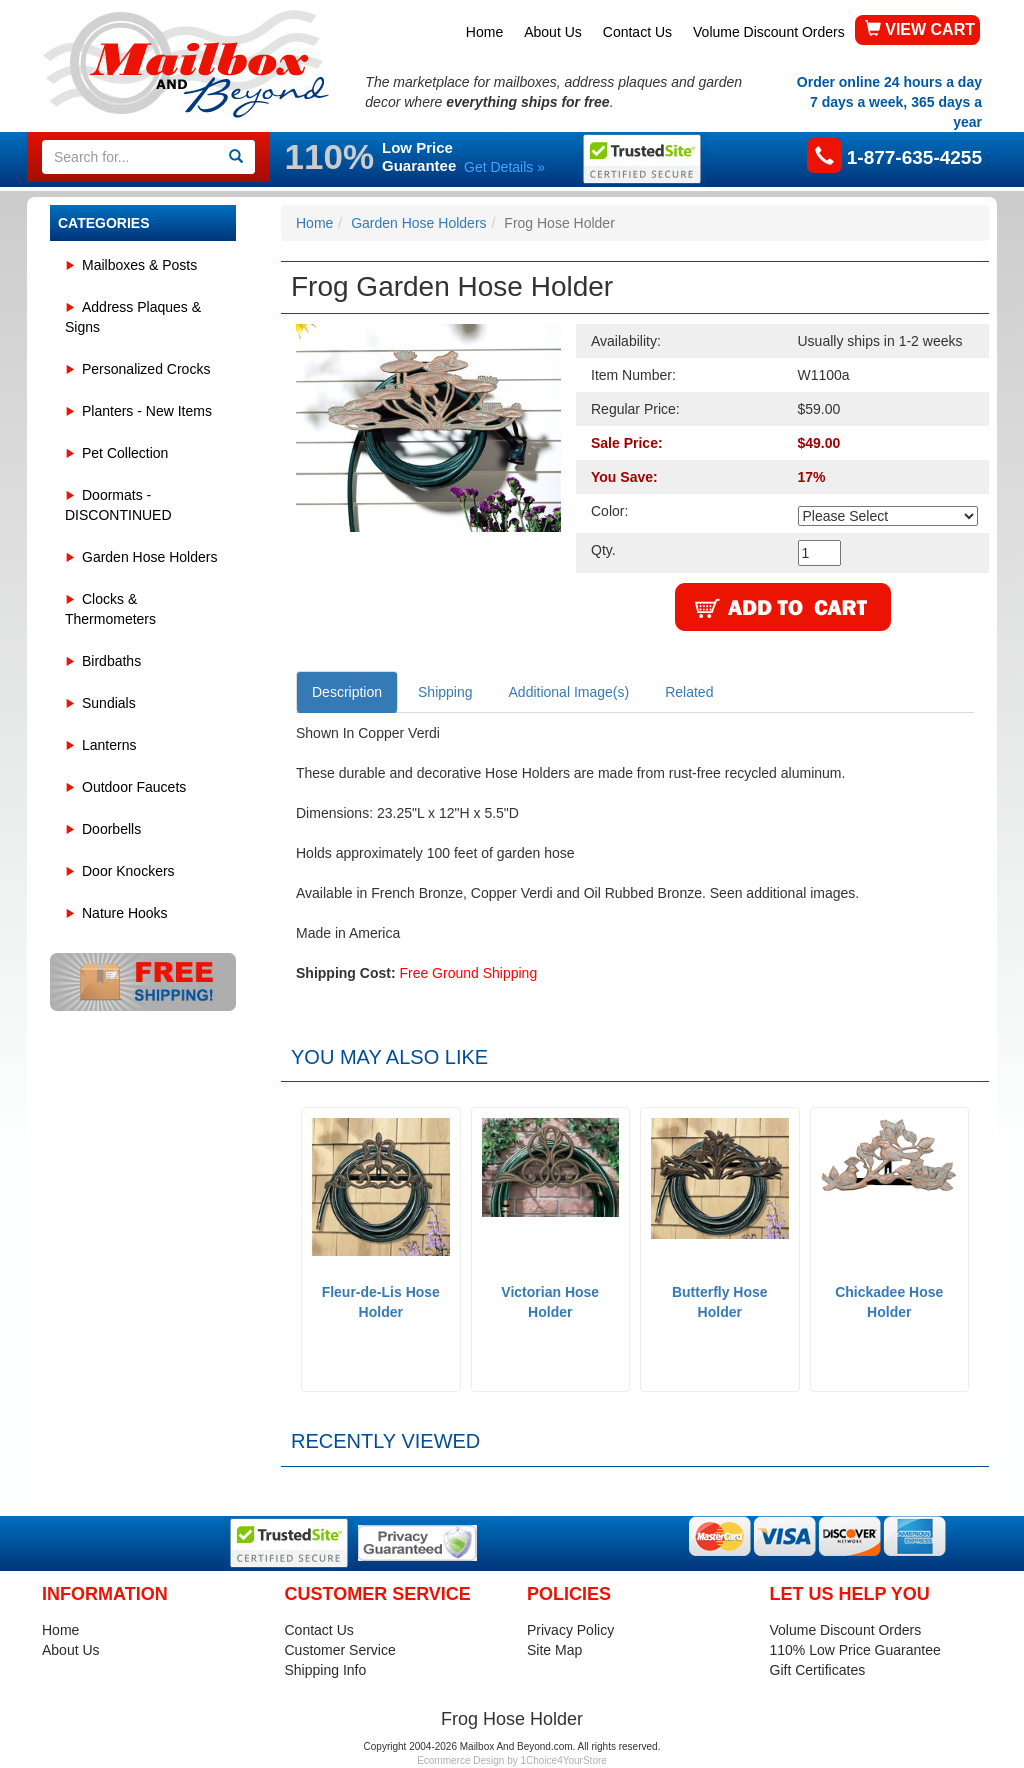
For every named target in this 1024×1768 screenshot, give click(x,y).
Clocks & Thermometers (110, 609)
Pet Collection (125, 453)
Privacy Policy (570, 1630)
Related (689, 692)
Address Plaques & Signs (133, 317)
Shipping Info (326, 1670)
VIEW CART (920, 29)
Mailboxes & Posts (139, 265)
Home (484, 32)
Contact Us (637, 32)
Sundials (109, 703)
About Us (553, 32)
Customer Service (340, 1650)
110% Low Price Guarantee (855, 1650)
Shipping (445, 692)
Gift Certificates (818, 1670)
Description (347, 692)
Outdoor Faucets (134, 787)
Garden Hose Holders (149, 557)
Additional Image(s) (569, 692)
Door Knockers (128, 871)
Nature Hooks (125, 913)
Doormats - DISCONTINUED (118, 505)
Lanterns (109, 745)
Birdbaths (111, 661)
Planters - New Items (147, 411)
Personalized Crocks (146, 369)
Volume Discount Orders (769, 32)
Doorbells (111, 829)
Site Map (554, 1650)
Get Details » (504, 167)
